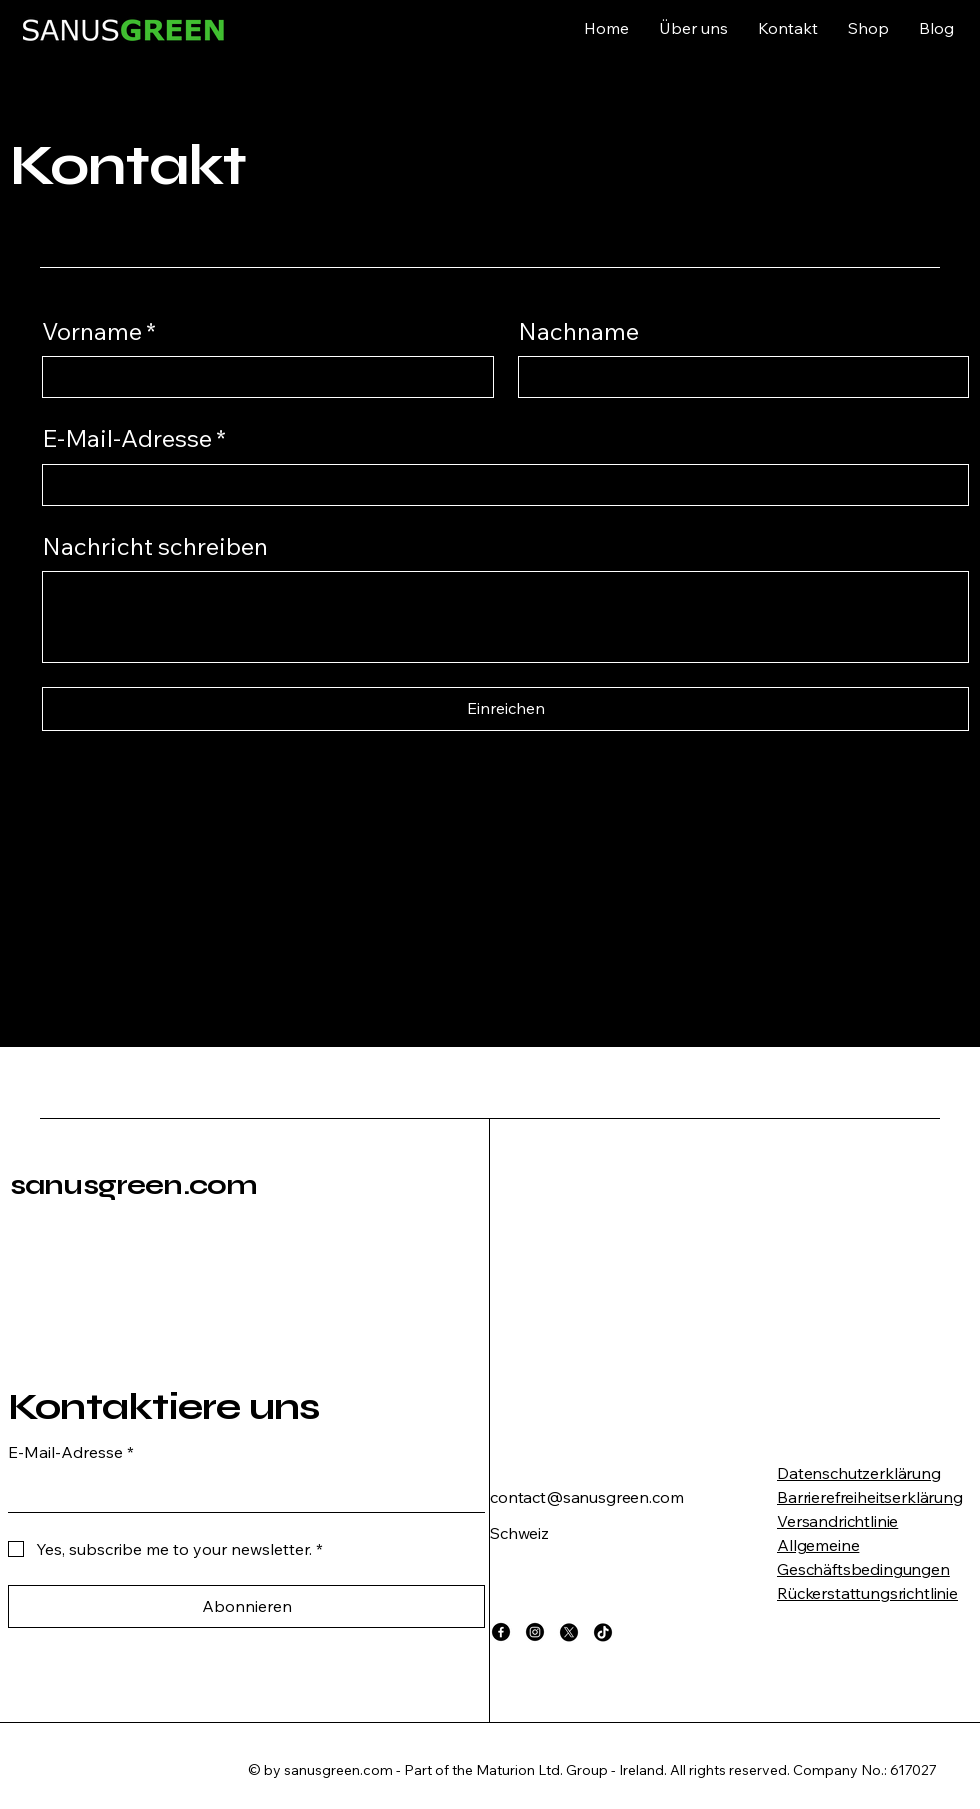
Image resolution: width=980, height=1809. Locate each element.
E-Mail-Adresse (134, 439)
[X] (569, 1632)
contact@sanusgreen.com (586, 1497)
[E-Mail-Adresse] (499, 485)
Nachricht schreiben (155, 546)
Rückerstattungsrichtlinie (867, 1593)
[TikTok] (603, 1632)
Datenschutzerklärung (859, 1473)
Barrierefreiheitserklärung (870, 1497)
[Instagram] (535, 1632)
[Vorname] (262, 377)
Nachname (578, 331)
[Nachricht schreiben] (505, 617)
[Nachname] (738, 377)
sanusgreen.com (133, 1185)
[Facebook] (501, 1632)
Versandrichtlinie (837, 1521)
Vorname (99, 332)
